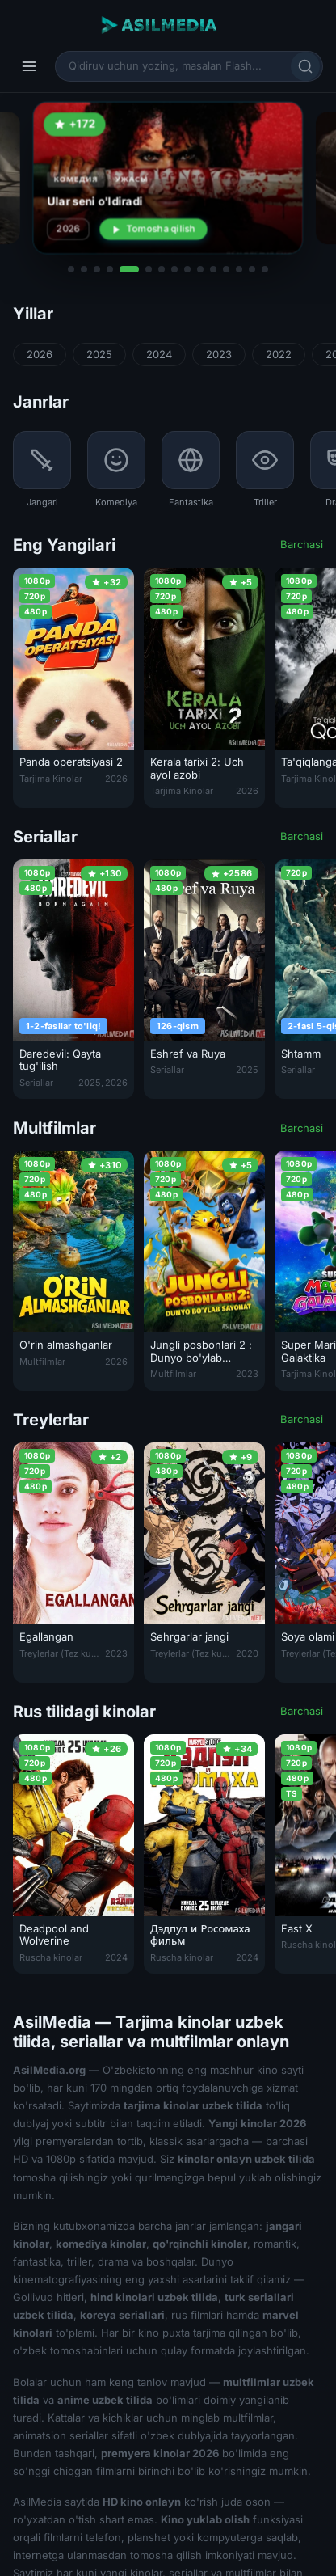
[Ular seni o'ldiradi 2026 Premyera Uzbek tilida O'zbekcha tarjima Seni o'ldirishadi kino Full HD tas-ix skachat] (167, 178)
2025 (99, 354)
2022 (279, 354)
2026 (39, 354)
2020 (247, 1653)
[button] (71, 269)
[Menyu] (29, 66)
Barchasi (301, 544)
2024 (159, 354)
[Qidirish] (305, 66)
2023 (219, 354)
